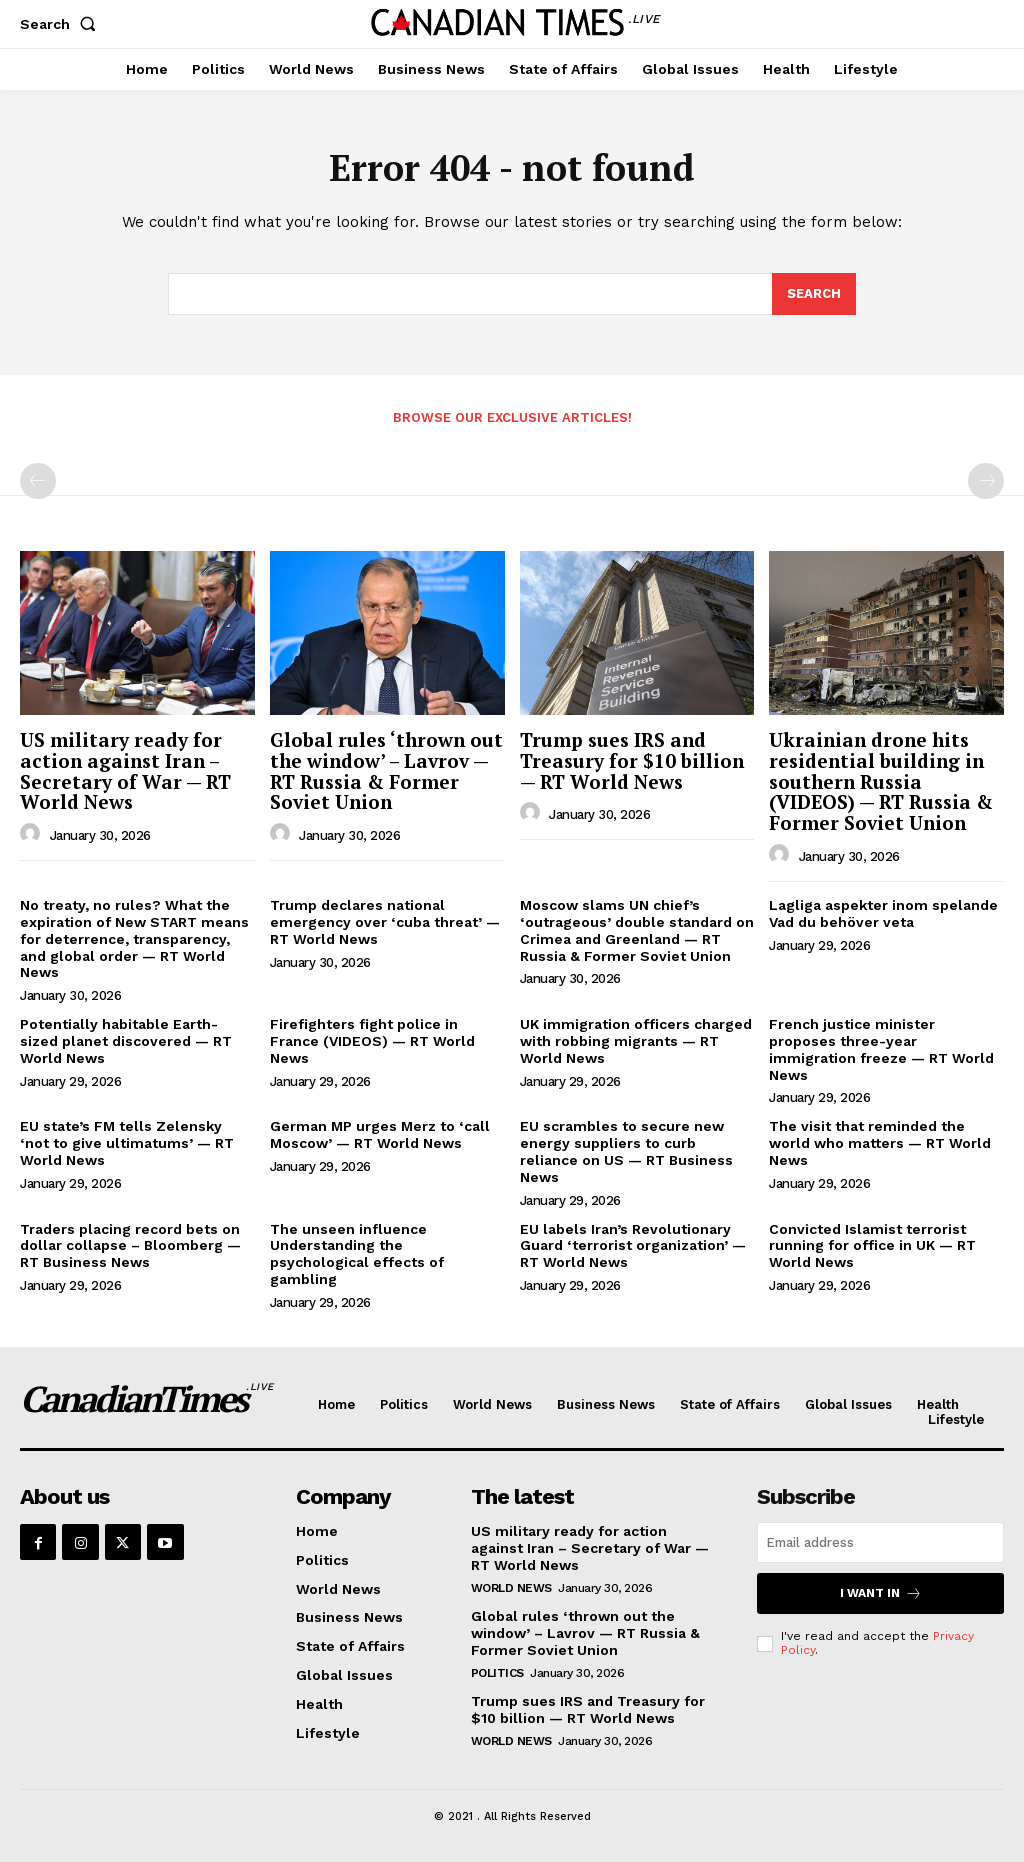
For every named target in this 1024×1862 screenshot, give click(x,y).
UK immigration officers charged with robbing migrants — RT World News (636, 1041)
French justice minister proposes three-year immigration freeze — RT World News (881, 1049)
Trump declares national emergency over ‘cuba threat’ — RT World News (385, 922)
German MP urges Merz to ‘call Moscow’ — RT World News (380, 1134)
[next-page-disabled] (986, 481)
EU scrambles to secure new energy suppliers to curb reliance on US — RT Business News (626, 1151)
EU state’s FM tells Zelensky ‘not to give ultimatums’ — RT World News (127, 1143)
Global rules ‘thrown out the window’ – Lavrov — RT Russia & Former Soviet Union (386, 771)
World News (511, 1587)
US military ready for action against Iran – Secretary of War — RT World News (125, 771)
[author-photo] (33, 834)
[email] (880, 1542)
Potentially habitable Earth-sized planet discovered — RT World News (126, 1041)
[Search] (814, 294)
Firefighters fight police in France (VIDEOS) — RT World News (372, 1041)
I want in (881, 1593)
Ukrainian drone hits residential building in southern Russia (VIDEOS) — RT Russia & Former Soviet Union (881, 781)
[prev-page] (38, 481)
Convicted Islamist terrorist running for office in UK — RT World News (872, 1246)
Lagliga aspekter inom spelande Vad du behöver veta (883, 913)
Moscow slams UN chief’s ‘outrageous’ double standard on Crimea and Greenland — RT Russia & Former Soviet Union (637, 930)
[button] (62, 24)
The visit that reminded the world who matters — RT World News (880, 1143)
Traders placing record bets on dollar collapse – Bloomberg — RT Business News (130, 1246)
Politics (497, 1672)
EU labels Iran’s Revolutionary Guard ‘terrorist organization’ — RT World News (633, 1246)
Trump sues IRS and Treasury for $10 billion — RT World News (632, 760)
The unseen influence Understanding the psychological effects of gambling (357, 1254)
